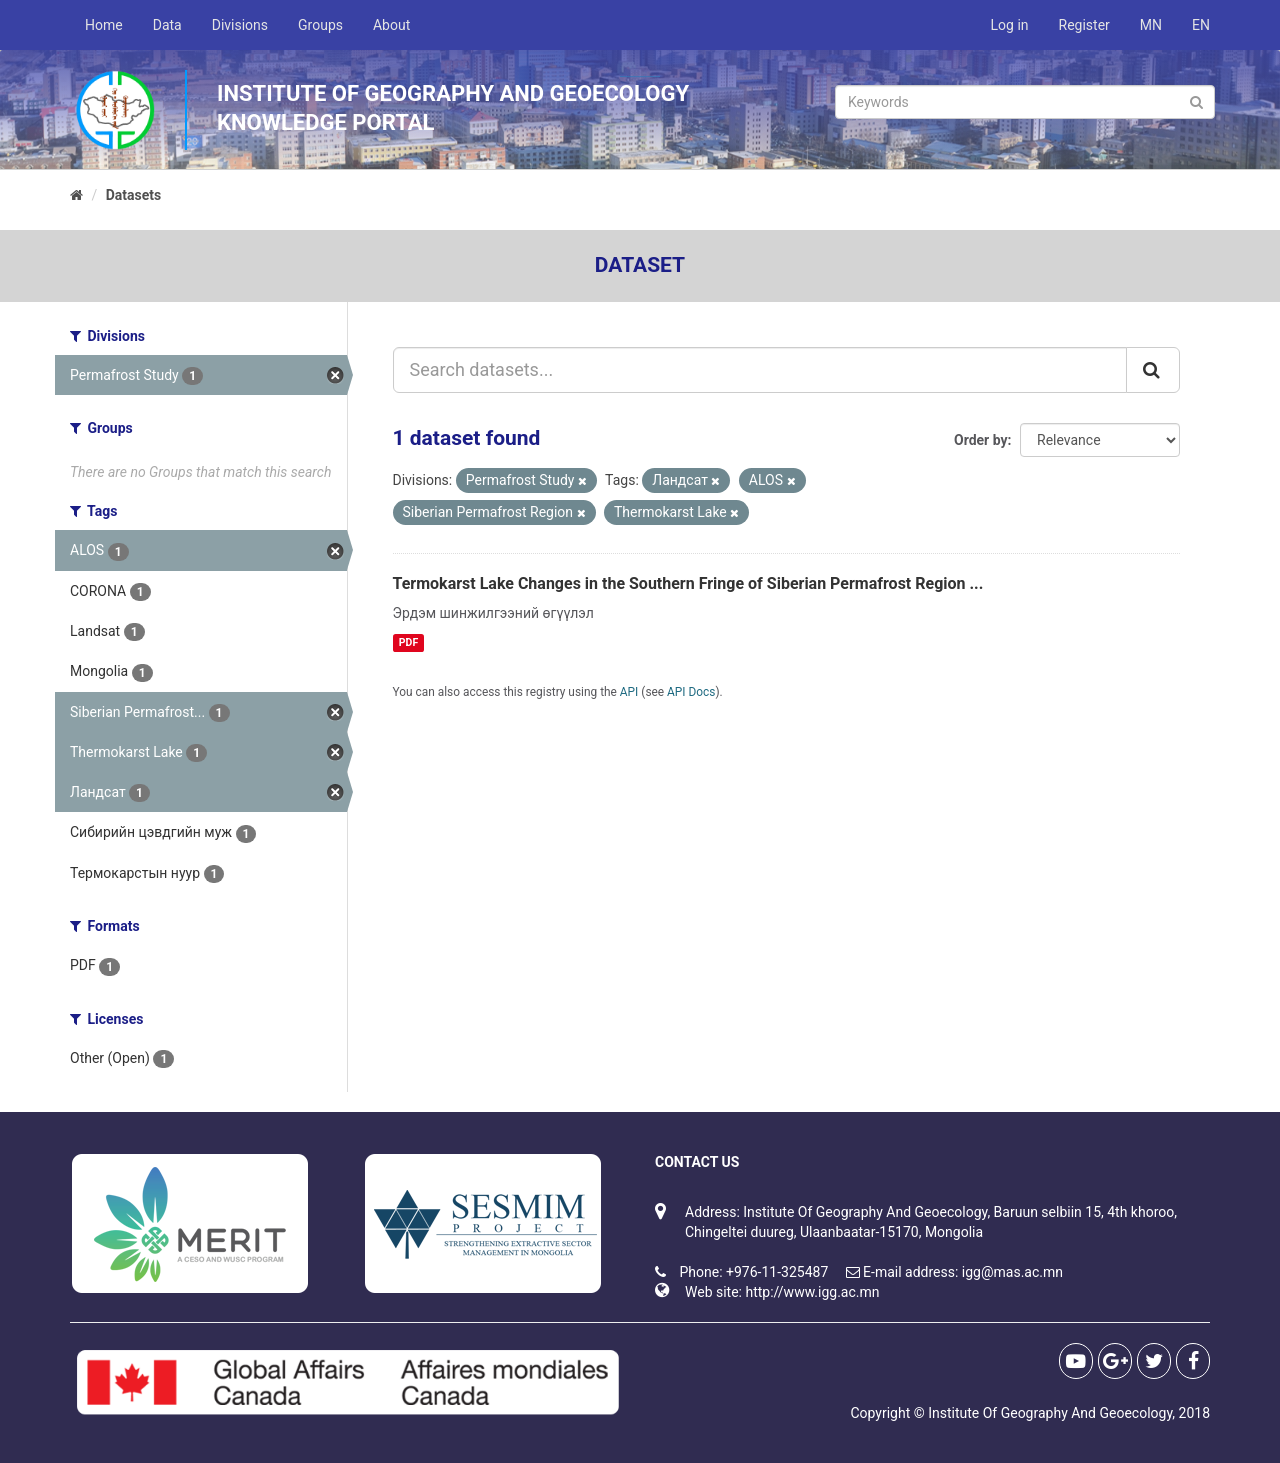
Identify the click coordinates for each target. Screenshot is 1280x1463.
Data (167, 25)
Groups (320, 25)
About (391, 25)
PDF (408, 642)
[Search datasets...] (760, 370)
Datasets (134, 195)
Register (1084, 25)
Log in (1010, 25)
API (629, 692)
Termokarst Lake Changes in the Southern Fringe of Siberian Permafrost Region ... (688, 583)
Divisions (240, 25)
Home (104, 25)
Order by (981, 440)
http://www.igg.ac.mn (812, 1292)
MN (1151, 25)
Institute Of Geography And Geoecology (1050, 1413)
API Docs (691, 692)
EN (1201, 25)
